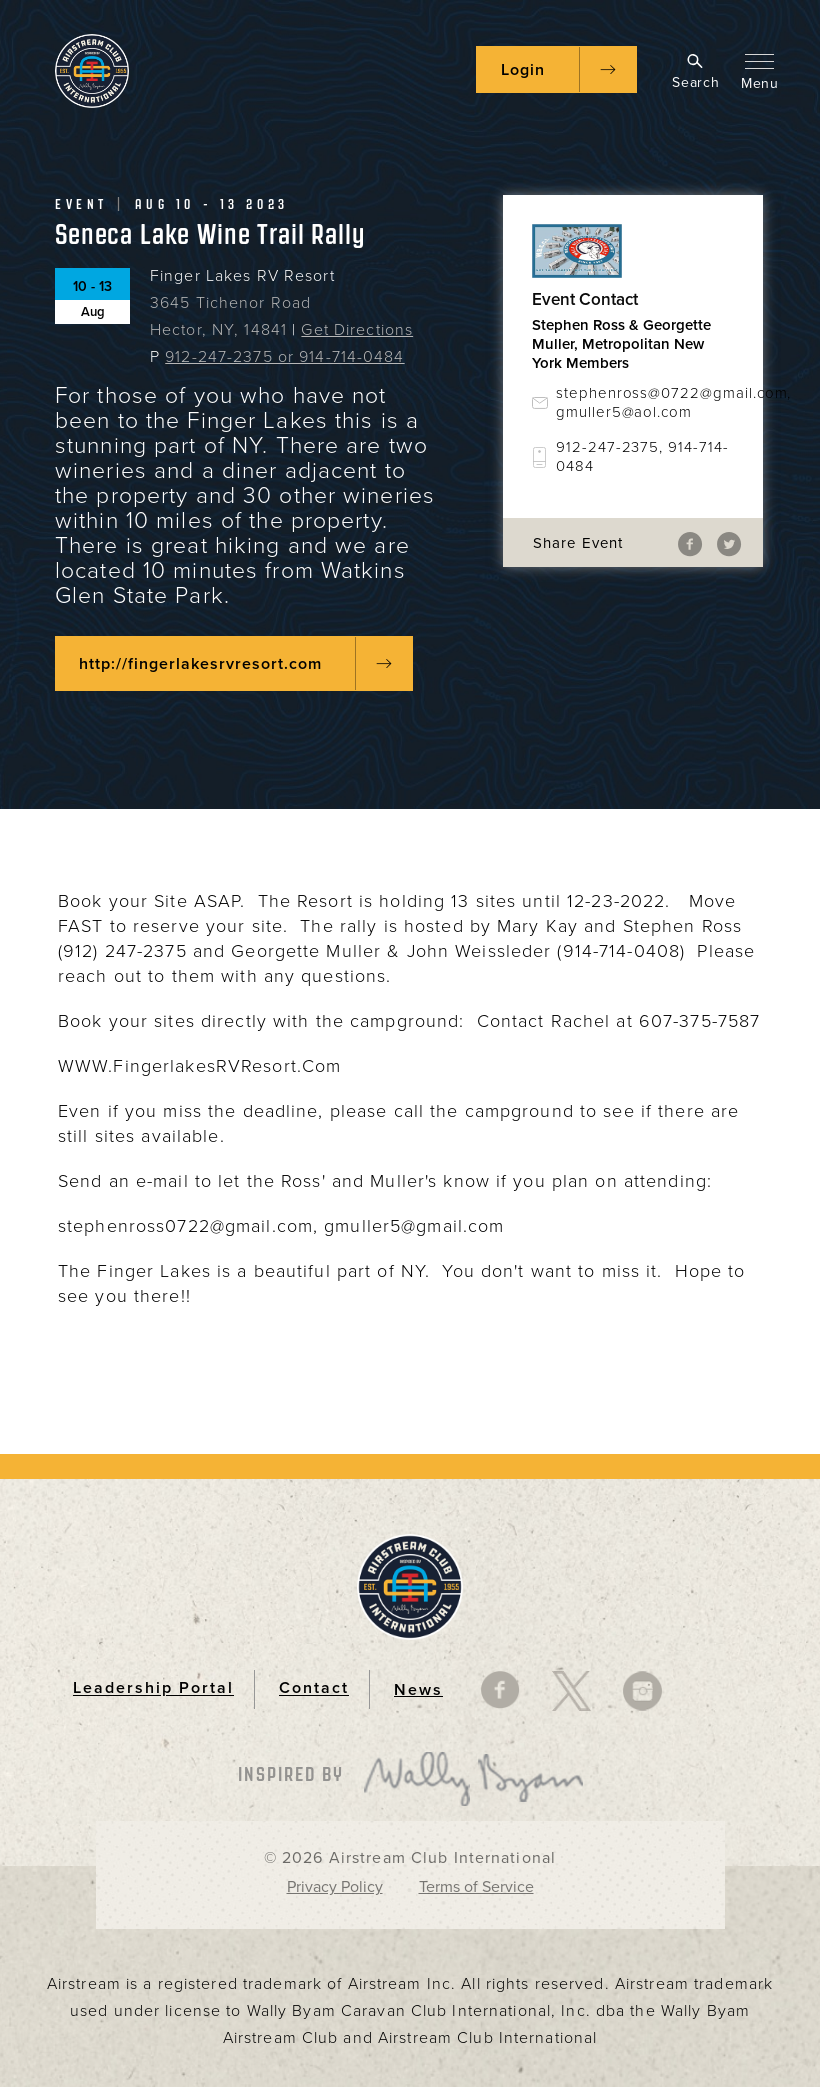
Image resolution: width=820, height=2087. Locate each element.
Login (523, 70)
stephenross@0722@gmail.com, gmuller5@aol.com (645, 402)
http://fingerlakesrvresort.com (200, 664)
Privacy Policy (335, 1887)
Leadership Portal (153, 1689)
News (418, 1690)
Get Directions (357, 330)
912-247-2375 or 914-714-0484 (284, 357)
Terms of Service (476, 1887)
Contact (314, 1689)
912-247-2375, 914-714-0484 (642, 456)
